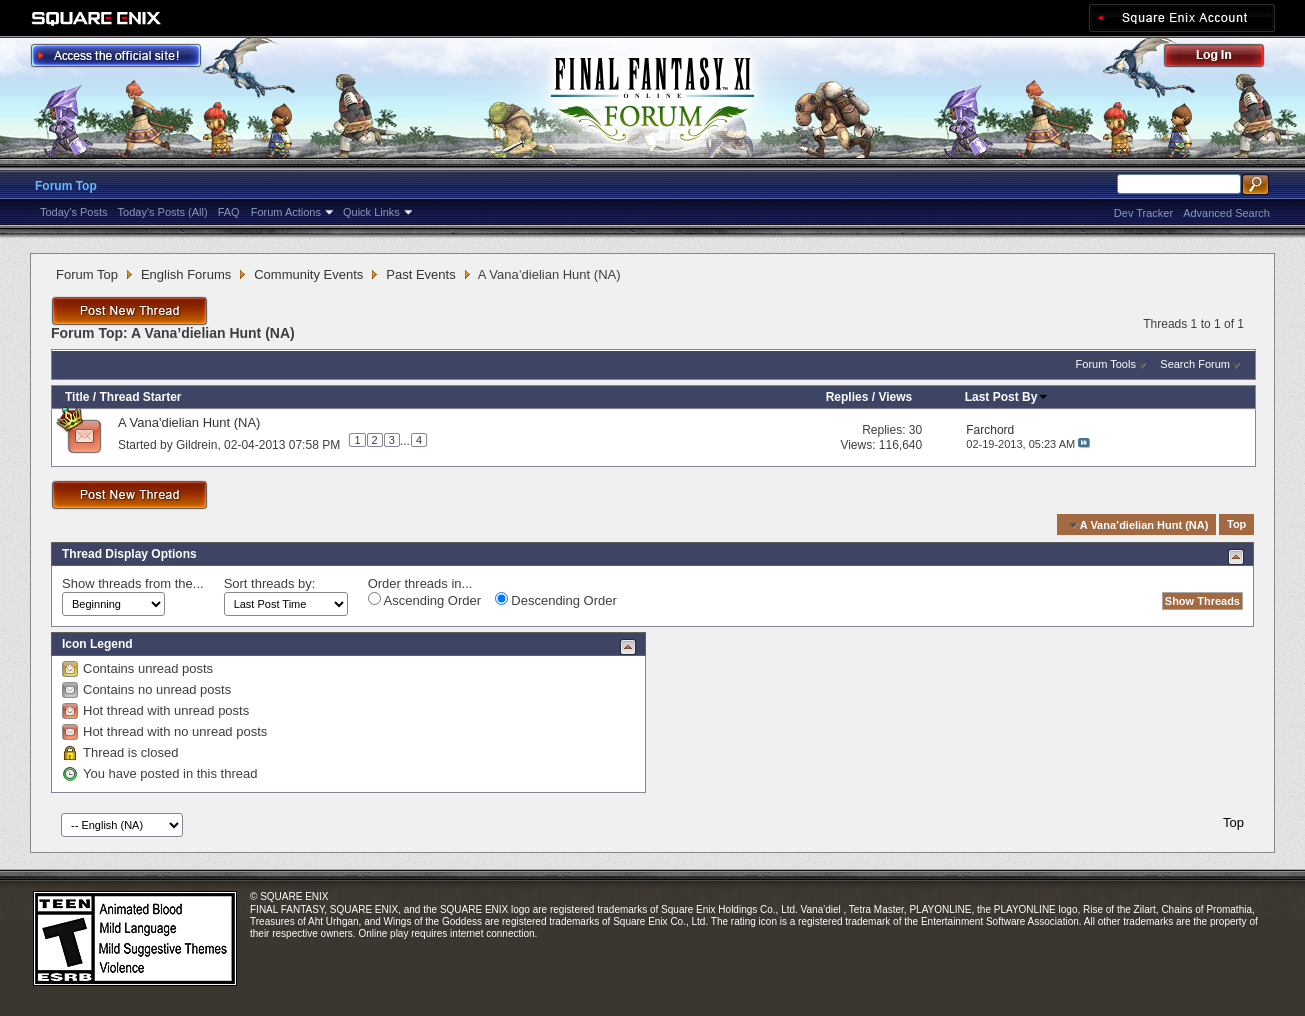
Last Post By (1007, 397)
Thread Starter (140, 397)
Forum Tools (1106, 364)
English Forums (186, 274)
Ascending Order (424, 600)
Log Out (1224, 58)
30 (915, 430)
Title (77, 397)
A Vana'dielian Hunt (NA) (189, 422)
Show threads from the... (133, 583)
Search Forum (1195, 364)
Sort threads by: (270, 583)
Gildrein (196, 444)
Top (1236, 525)
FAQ (229, 212)
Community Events (308, 274)
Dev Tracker (1143, 213)
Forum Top (66, 186)
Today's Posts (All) (163, 212)
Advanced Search (1226, 213)
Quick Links (371, 212)
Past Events (420, 274)
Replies (847, 397)
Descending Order (556, 600)
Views (895, 397)
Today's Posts (74, 212)
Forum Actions (286, 212)
